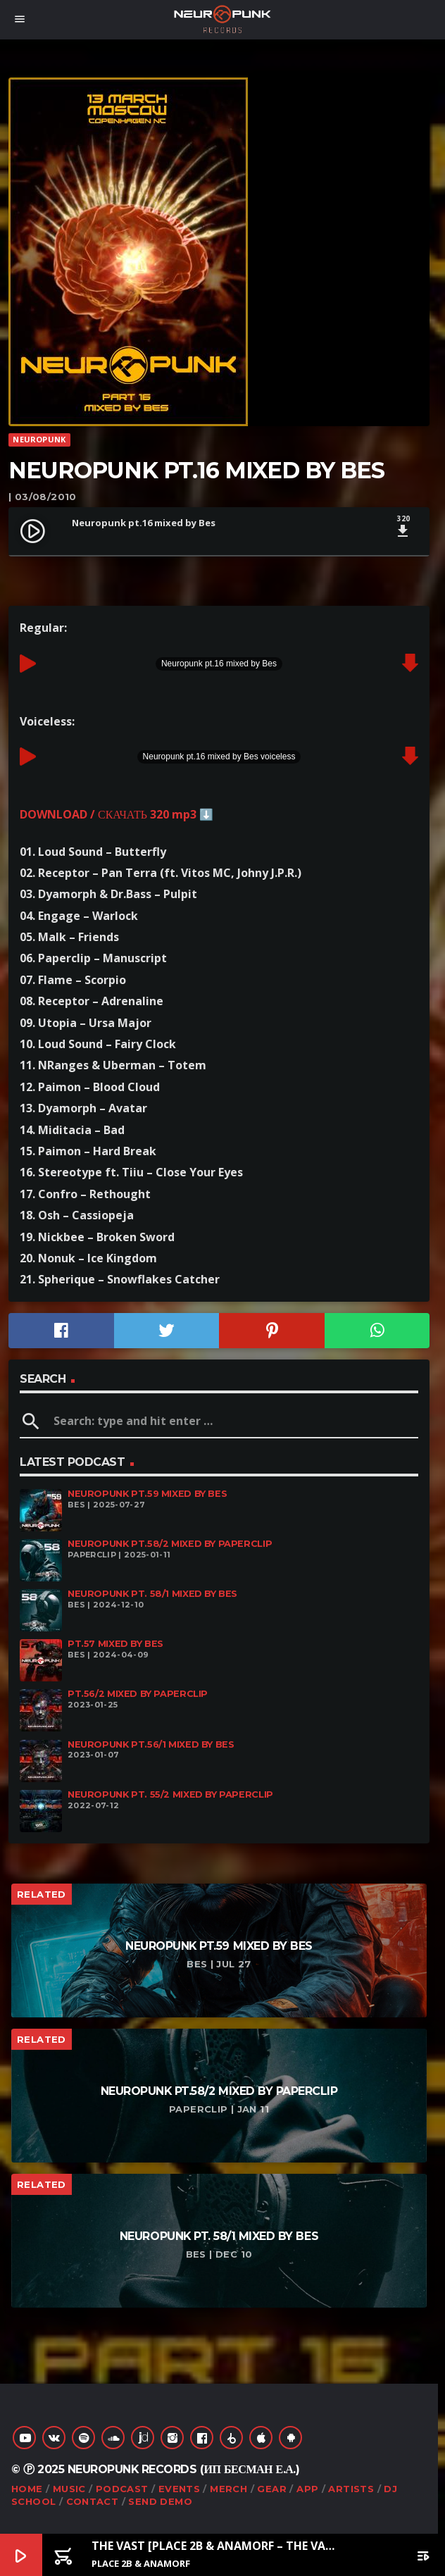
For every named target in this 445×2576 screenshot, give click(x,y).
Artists (351, 2488)
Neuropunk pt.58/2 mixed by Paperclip (170, 1543)
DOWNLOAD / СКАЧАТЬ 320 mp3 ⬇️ (116, 814)
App (307, 2488)
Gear (272, 2488)
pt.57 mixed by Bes (115, 1643)
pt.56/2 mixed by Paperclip (138, 1693)
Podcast (122, 2488)
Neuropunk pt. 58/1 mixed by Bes (152, 1593)
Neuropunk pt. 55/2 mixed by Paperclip (170, 1794)
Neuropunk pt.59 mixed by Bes (147, 1493)
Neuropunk (39, 439)
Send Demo (160, 2501)
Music (69, 2488)
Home (27, 2488)
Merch (228, 2488)
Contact (92, 2501)
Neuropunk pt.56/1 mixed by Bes (151, 1744)
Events (179, 2488)
